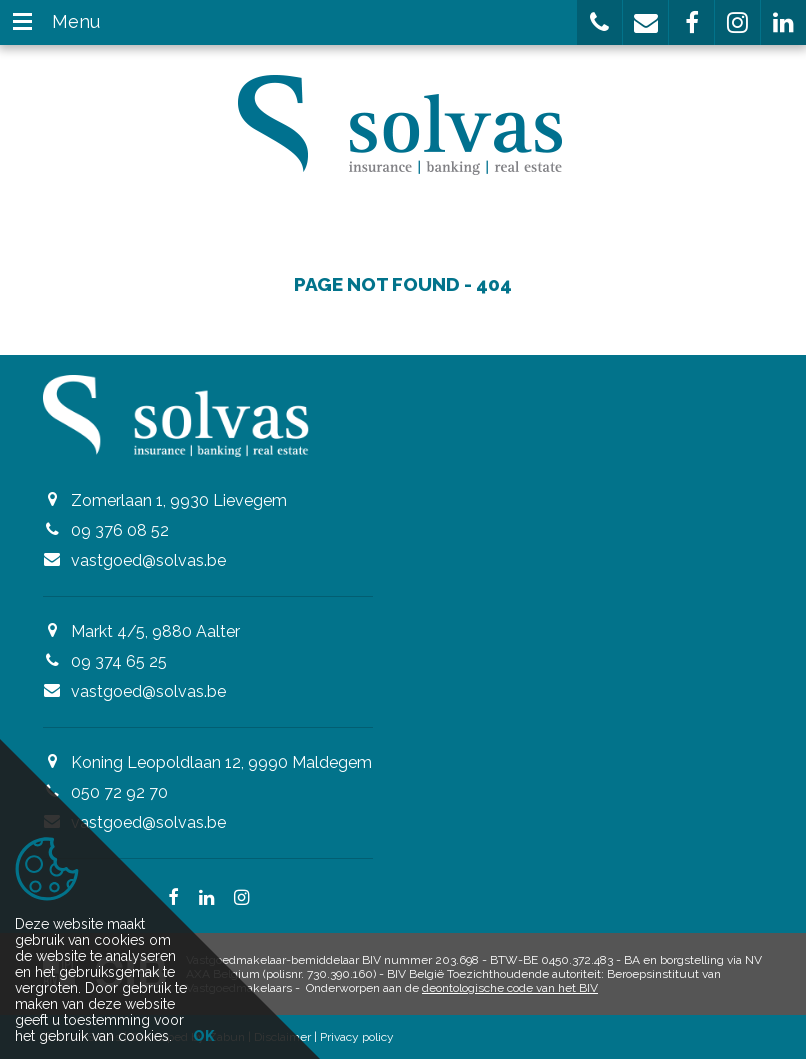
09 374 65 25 (119, 661)
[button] (599, 22)
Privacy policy (357, 1037)
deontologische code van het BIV (510, 988)
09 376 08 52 (120, 530)
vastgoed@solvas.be (148, 560)
